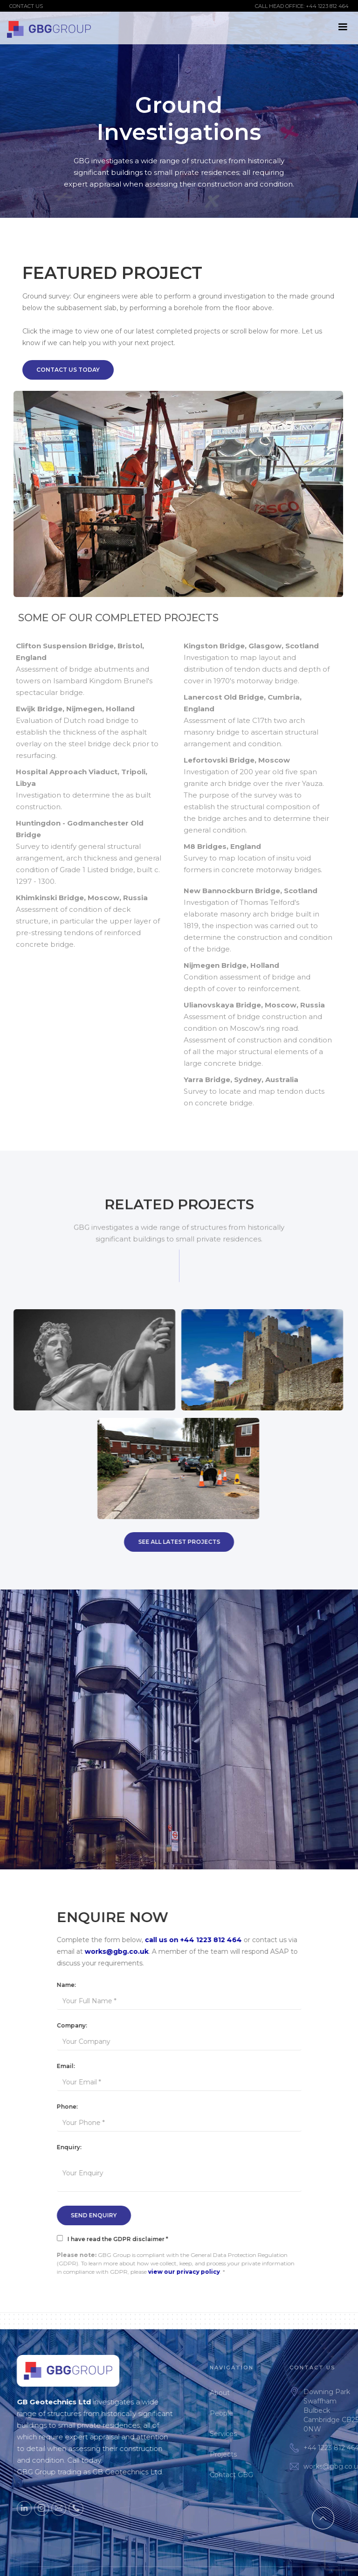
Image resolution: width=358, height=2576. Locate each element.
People (244, 2413)
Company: (72, 2025)
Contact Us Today (68, 369)
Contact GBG (254, 2475)
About (243, 2393)
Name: (66, 1984)
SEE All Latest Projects (179, 1541)
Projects (246, 2454)
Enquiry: (69, 2147)
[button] (342, 27)
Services (246, 2434)
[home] (49, 28)
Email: (66, 2065)
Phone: (67, 2106)
